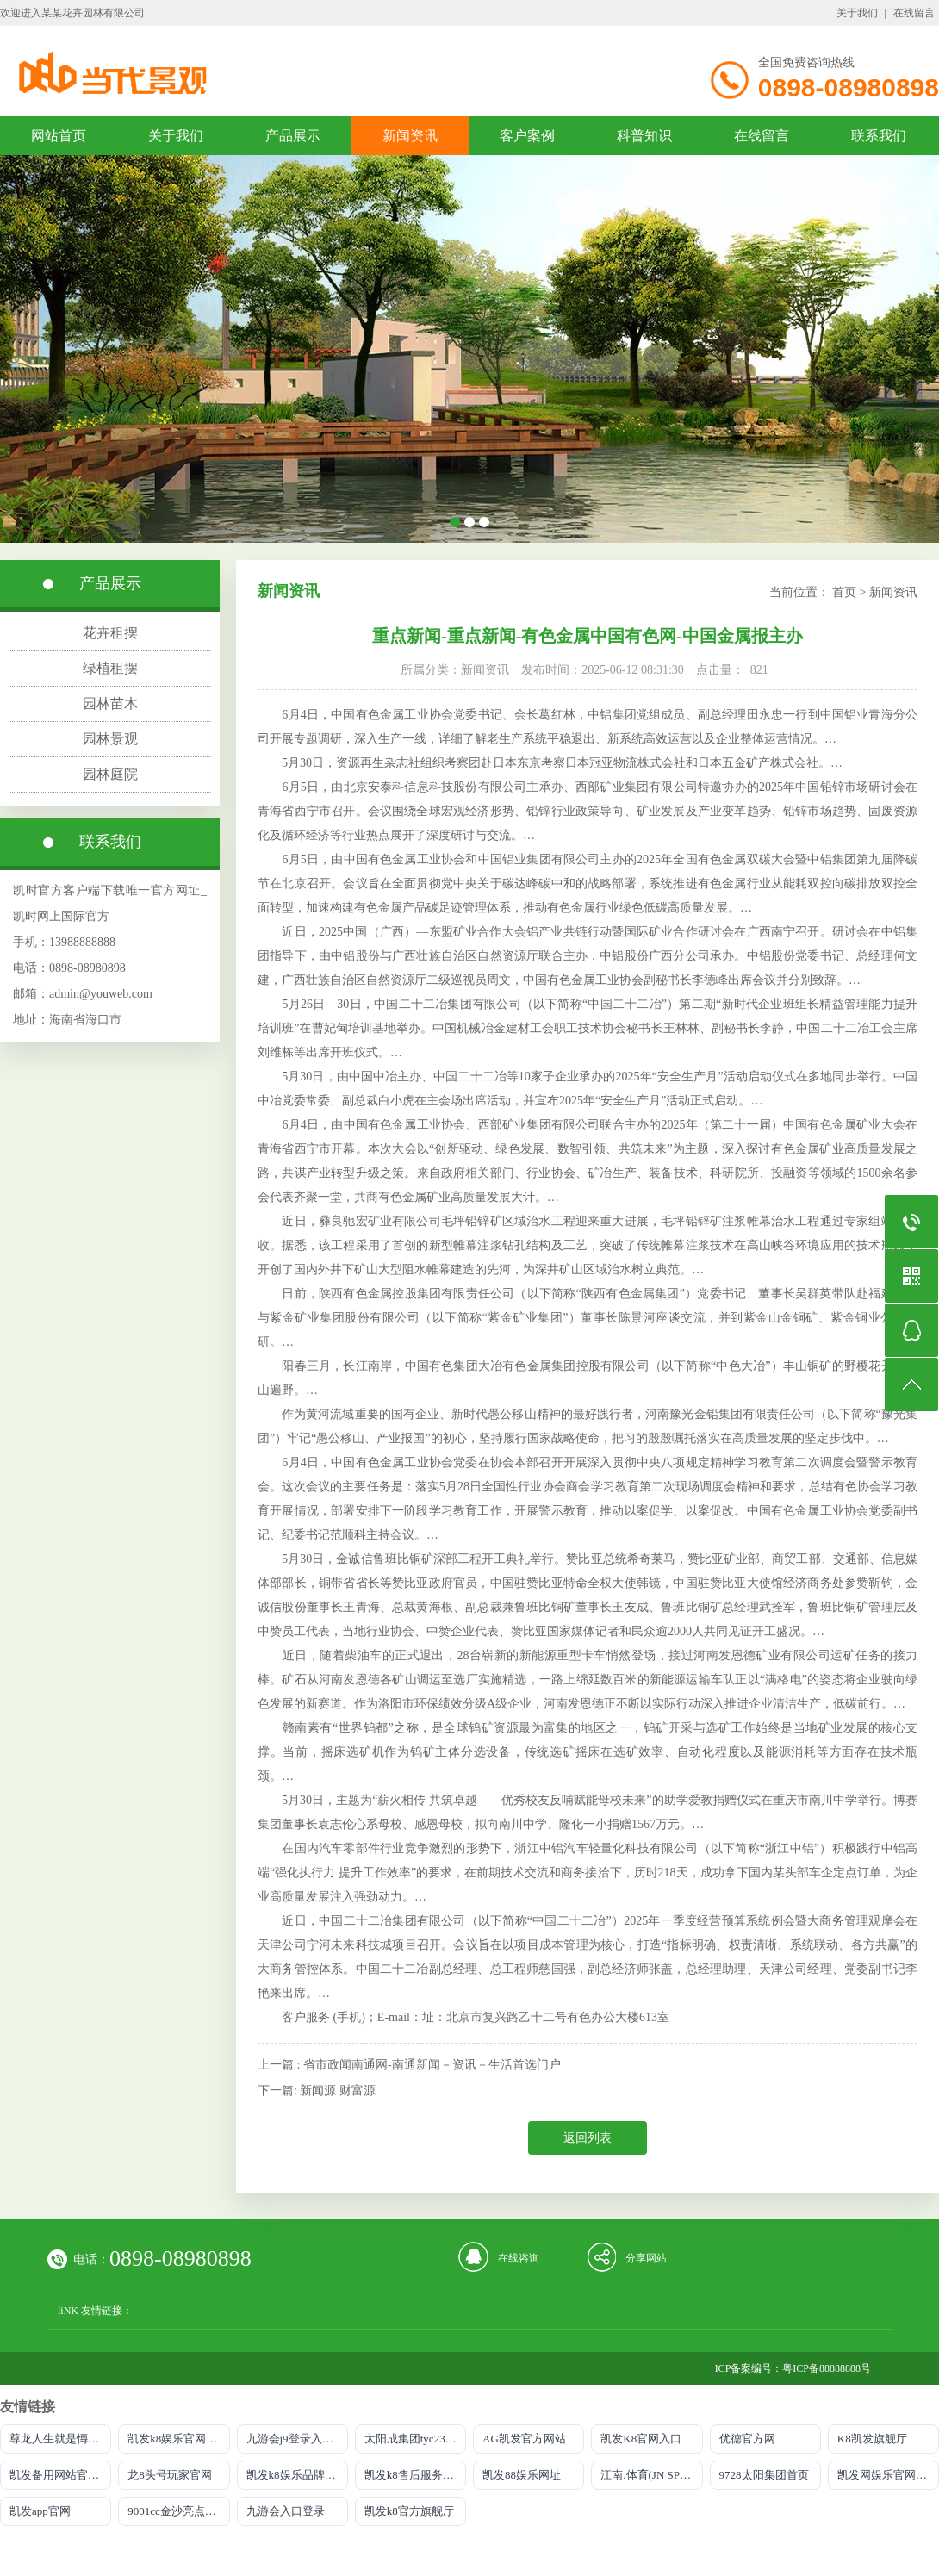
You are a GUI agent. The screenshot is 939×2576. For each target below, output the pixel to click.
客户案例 (527, 135)
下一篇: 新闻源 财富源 (317, 2090)
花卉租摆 (110, 632)
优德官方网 (747, 2438)
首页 (844, 592)
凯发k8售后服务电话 (414, 2474)
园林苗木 (110, 703)
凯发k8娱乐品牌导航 (296, 2474)
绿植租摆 (110, 668)
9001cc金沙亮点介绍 (177, 2510)
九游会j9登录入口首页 (297, 2438)
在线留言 (914, 13)
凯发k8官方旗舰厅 (409, 2510)
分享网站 (646, 2258)
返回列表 (587, 2137)
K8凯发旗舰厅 (872, 2438)
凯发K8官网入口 (640, 2438)
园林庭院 (110, 774)
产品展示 (292, 135)
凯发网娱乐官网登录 (887, 2474)
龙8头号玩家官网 (169, 2474)
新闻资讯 (410, 135)
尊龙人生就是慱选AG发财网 (60, 2438)
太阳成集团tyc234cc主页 (415, 2438)
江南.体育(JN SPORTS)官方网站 (651, 2474)
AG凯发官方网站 (524, 2438)
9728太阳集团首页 (764, 2474)
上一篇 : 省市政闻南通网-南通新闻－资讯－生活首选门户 (409, 2064)
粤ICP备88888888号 (826, 2368)
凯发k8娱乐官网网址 (177, 2438)
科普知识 (644, 135)
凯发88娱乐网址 (521, 2474)
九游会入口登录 (285, 2510)
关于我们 (857, 13)
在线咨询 (518, 2258)
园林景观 (110, 738)
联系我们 (878, 135)
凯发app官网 (40, 2510)
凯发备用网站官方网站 (60, 2474)
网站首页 (58, 135)
